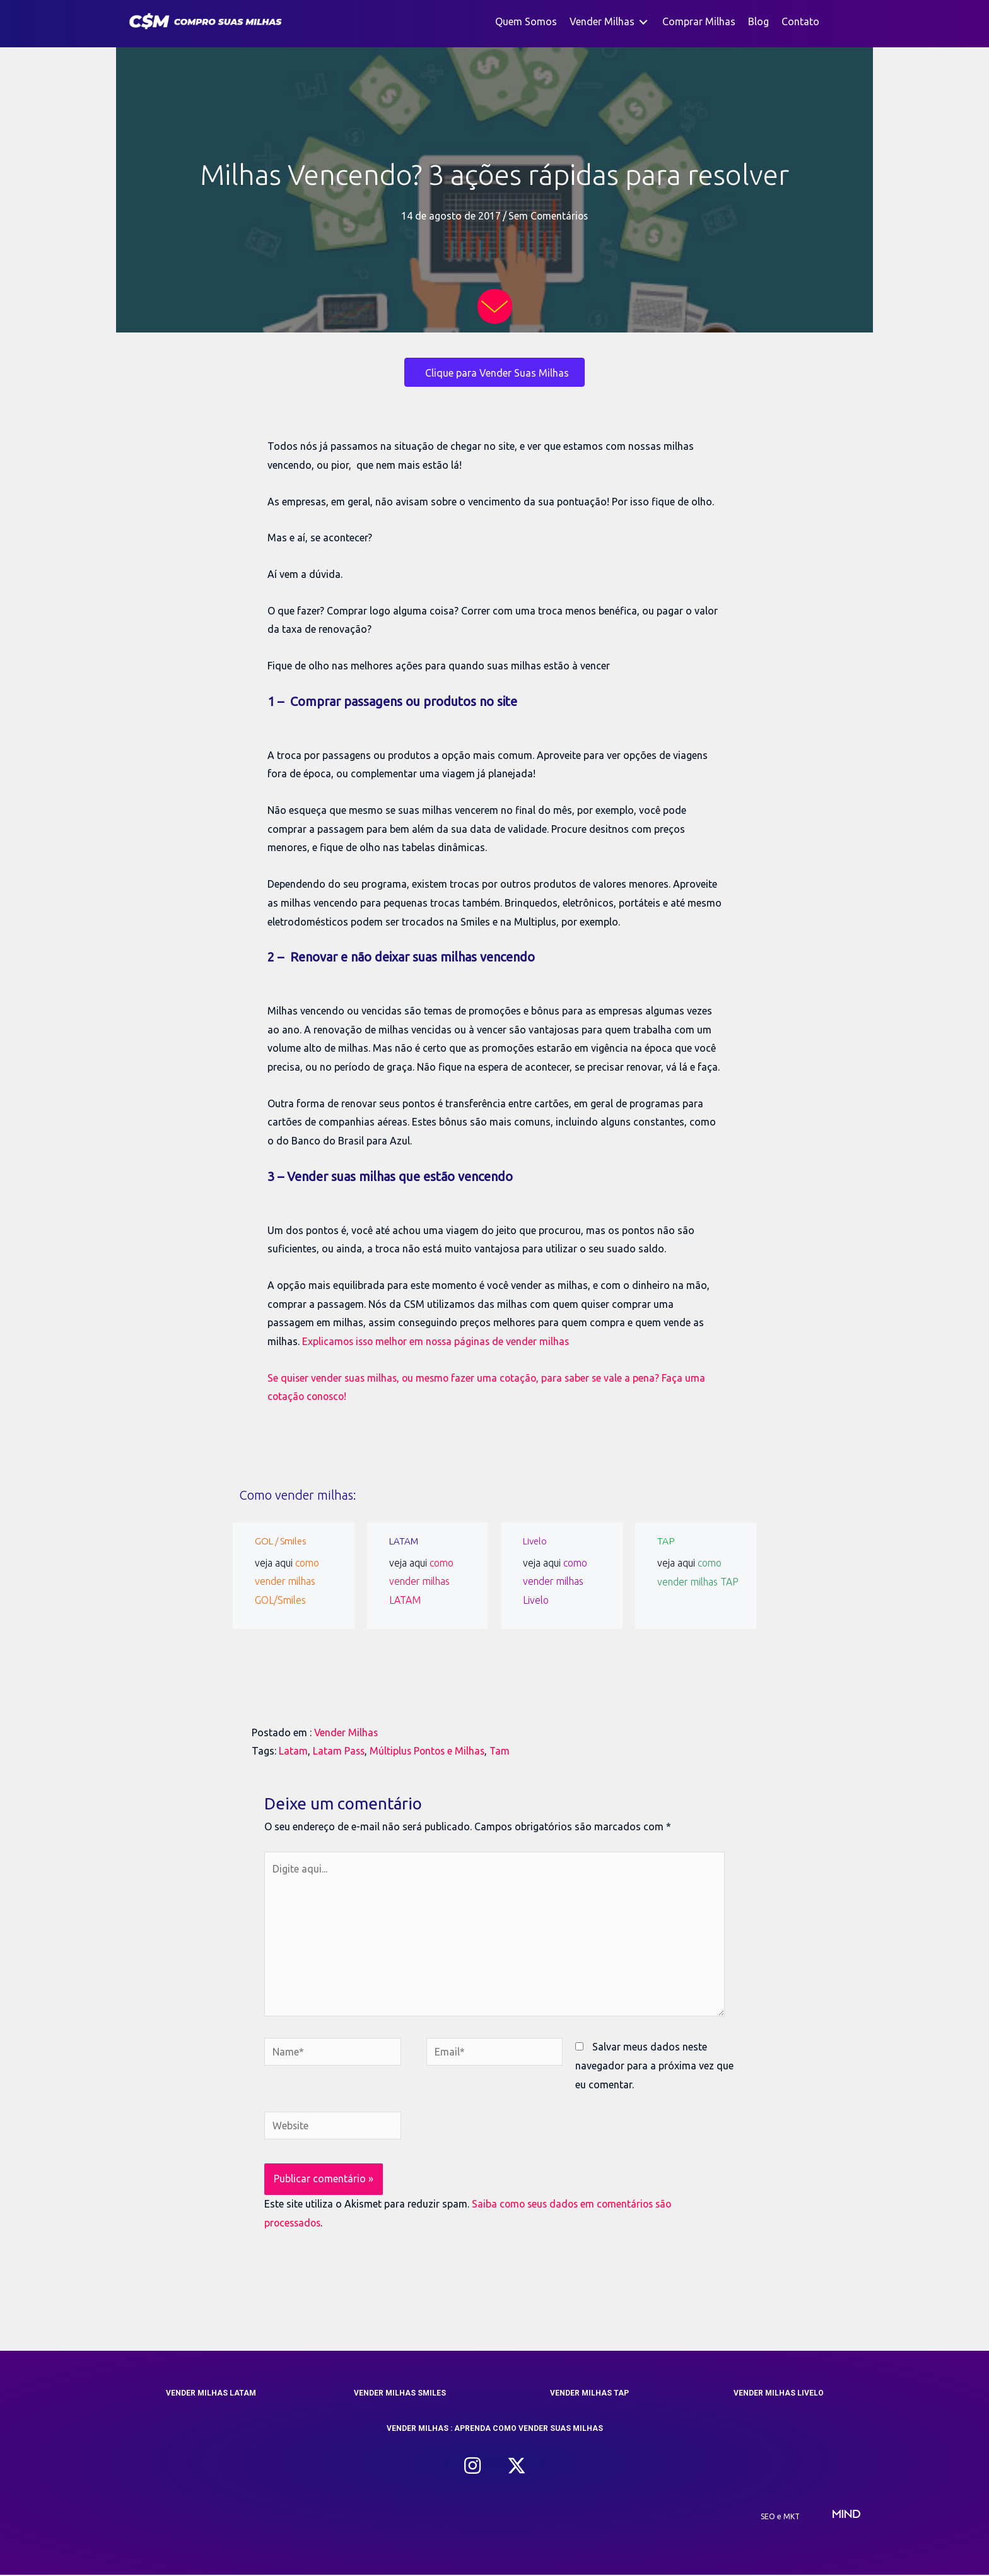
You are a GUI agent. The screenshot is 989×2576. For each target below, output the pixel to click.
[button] (472, 2467)
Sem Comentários (548, 215)
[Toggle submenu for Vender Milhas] (643, 22)
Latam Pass (339, 1750)
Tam (504, 1750)
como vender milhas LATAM (421, 1581)
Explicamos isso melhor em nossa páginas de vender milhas (439, 1341)
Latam (293, 1750)
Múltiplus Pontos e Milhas (430, 1750)
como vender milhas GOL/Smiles (287, 1581)
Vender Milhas (346, 1732)
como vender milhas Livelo (555, 1581)
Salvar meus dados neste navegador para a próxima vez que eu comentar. (654, 2066)
